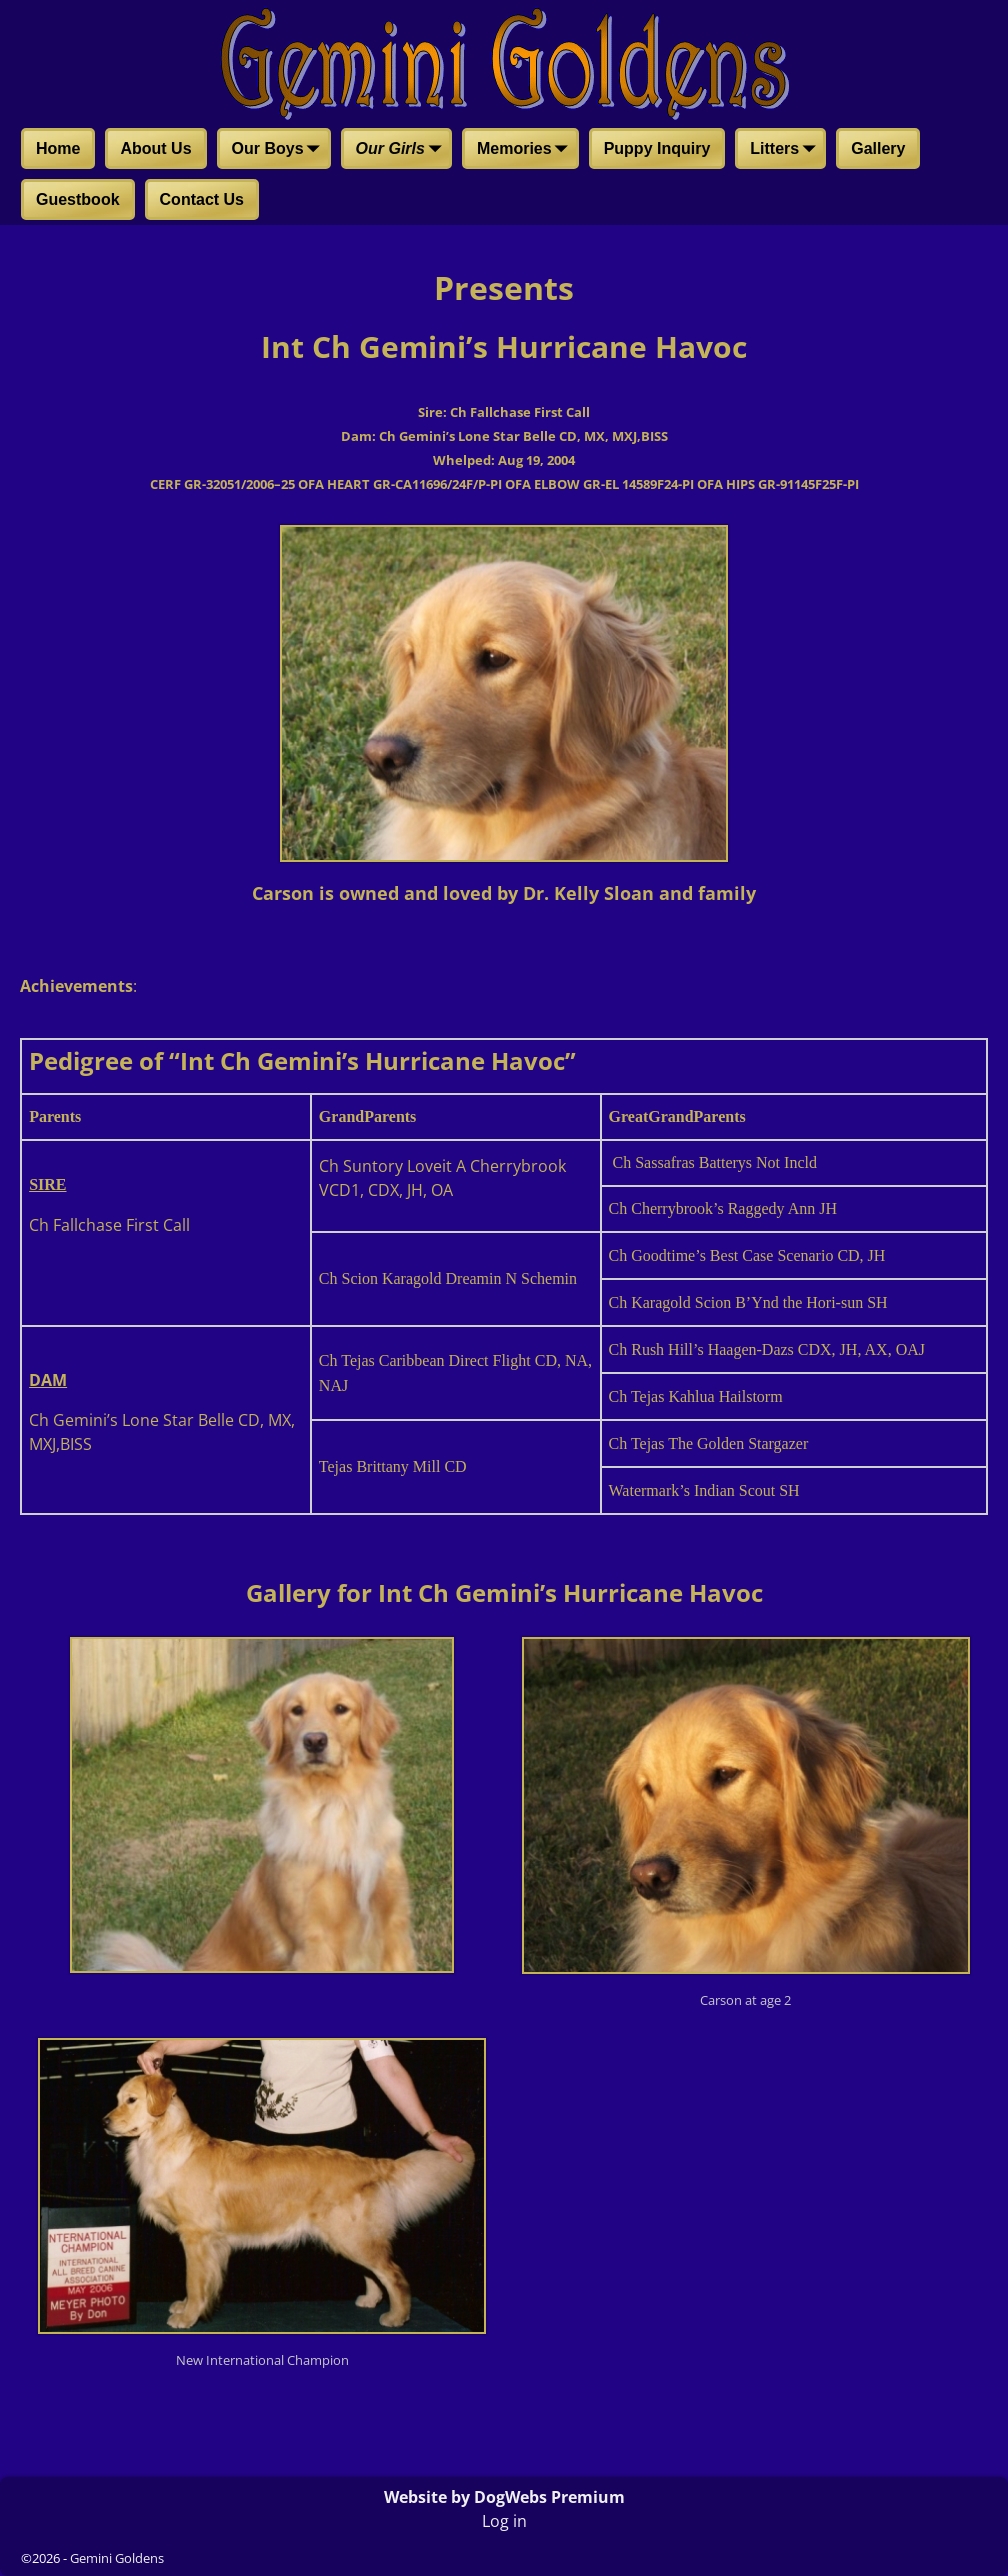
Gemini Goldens (117, 2558)
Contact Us (202, 199)
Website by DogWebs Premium (504, 2497)
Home (58, 148)
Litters (786, 150)
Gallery (878, 148)
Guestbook (78, 199)
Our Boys (280, 150)
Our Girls (402, 150)
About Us (155, 148)
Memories (526, 150)
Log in (504, 2521)
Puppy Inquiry (657, 148)
